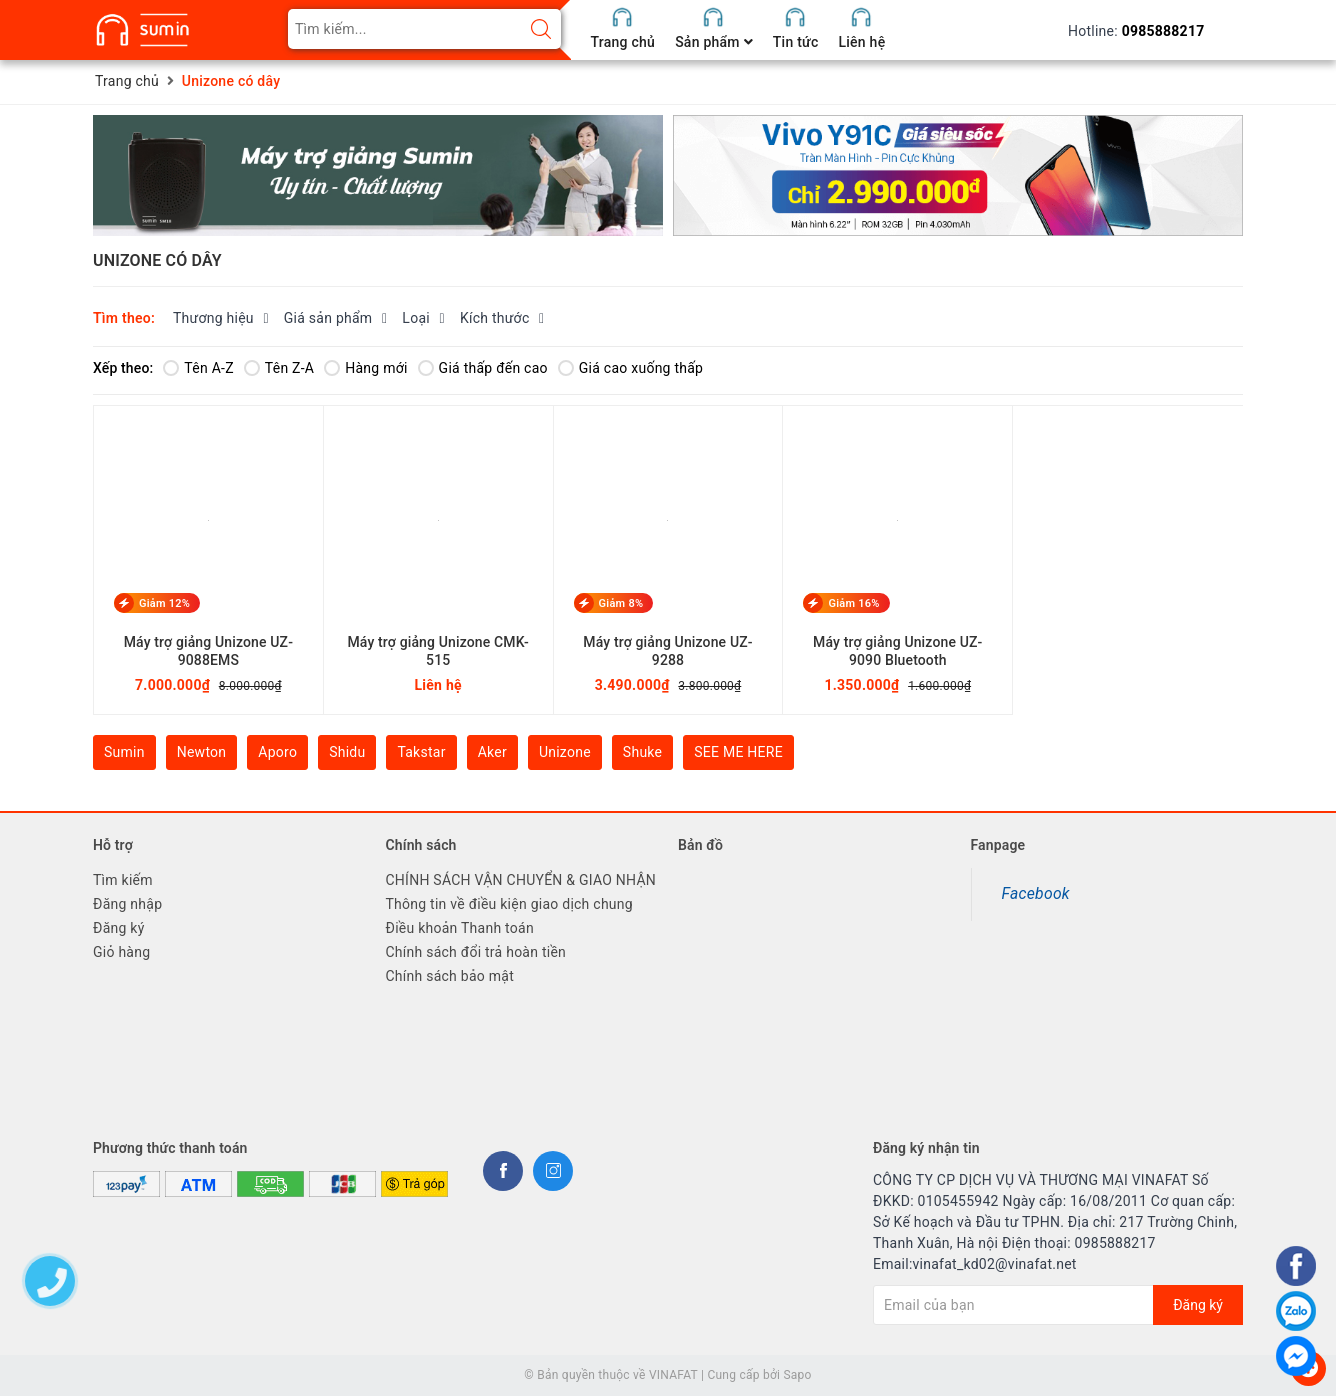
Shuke (642, 752)
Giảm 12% (164, 602)
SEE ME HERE (738, 752)
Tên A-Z (198, 368)
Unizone (565, 752)
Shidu (347, 752)
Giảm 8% (621, 602)
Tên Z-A (279, 368)
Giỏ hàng (121, 952)
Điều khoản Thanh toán (460, 928)
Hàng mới (365, 368)
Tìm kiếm (123, 880)
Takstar (421, 752)
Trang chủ (623, 42)
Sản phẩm (714, 42)
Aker (492, 752)
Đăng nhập (127, 904)
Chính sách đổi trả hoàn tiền (476, 952)
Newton (202, 752)
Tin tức (796, 42)
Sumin (124, 752)
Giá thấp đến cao (483, 368)
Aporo (277, 752)
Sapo (797, 1375)
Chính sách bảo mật (450, 976)
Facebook (1036, 893)
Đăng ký (119, 928)
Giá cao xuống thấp (630, 368)
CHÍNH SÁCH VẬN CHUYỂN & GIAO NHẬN (521, 880)
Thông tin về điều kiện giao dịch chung (509, 904)
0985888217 (1163, 31)
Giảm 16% (853, 602)
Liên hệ (861, 42)
